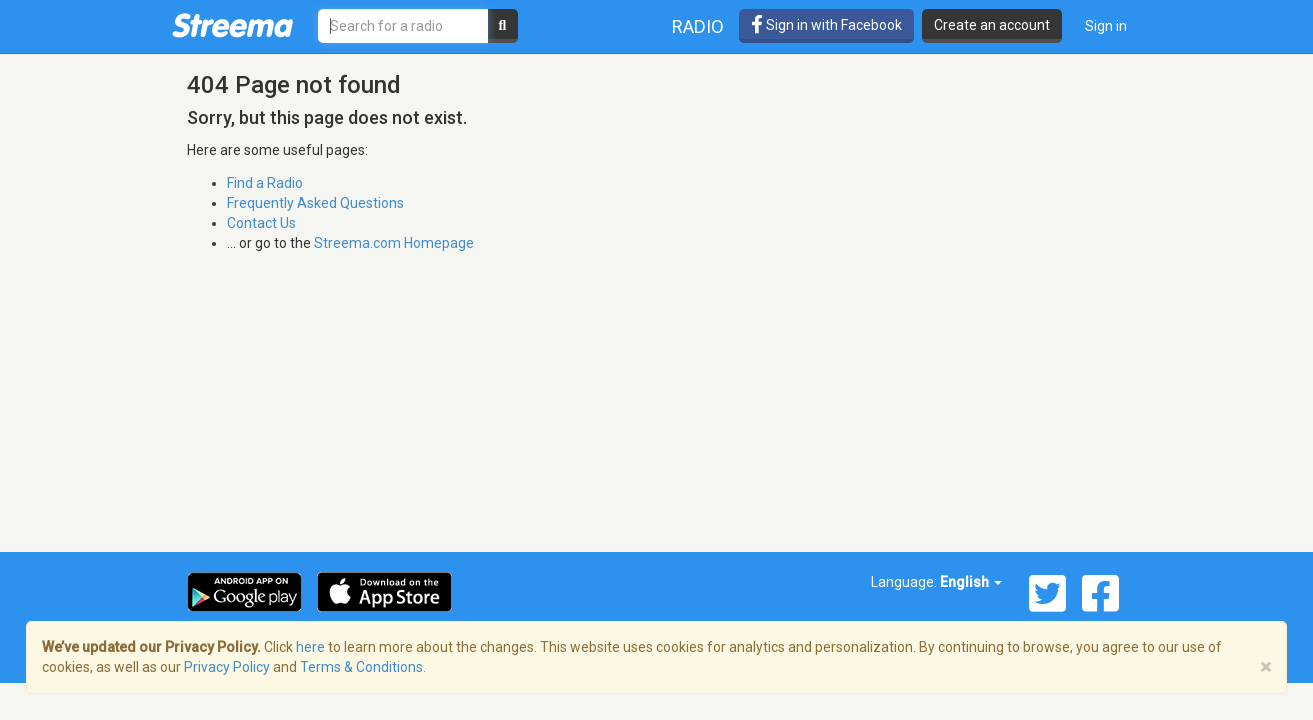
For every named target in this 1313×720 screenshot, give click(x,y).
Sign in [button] (1106, 26)
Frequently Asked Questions (315, 203)
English (971, 582)
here (310, 647)
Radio (698, 26)
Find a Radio (265, 183)
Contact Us (261, 223)
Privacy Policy (227, 667)
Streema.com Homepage (394, 243)
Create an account (992, 25)
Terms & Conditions (361, 667)
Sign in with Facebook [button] (826, 25)
